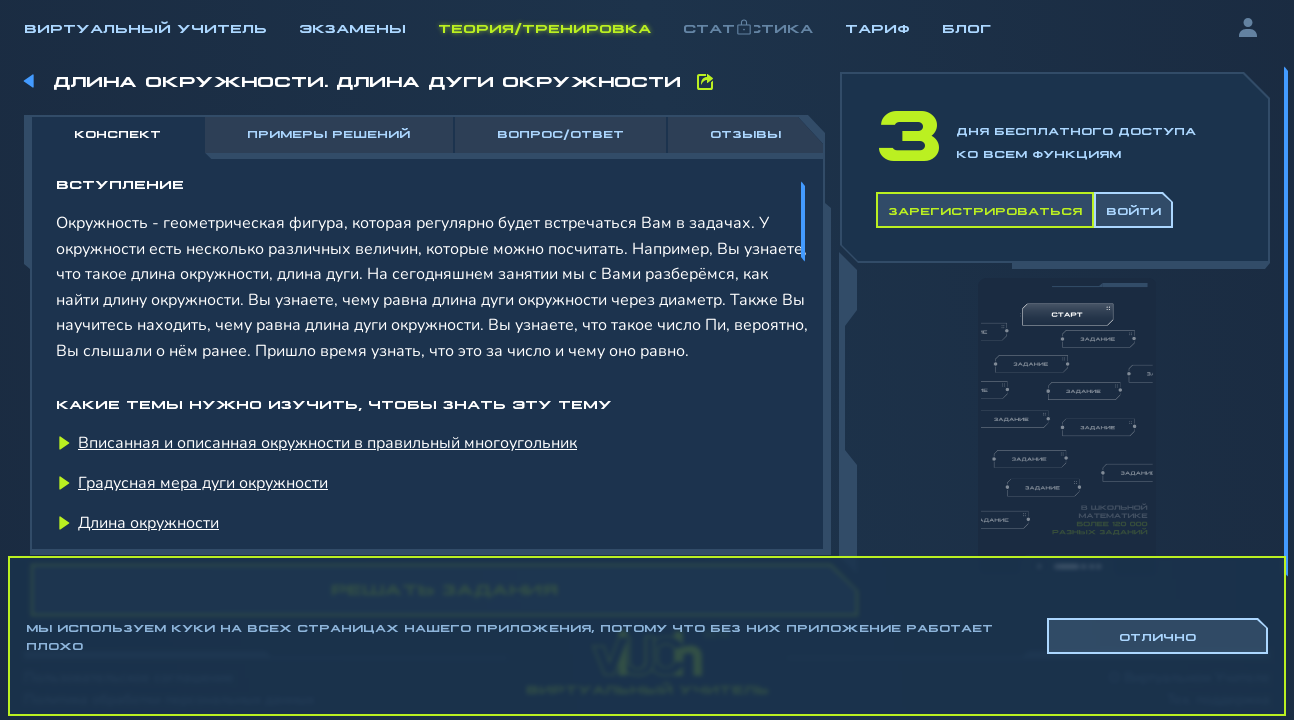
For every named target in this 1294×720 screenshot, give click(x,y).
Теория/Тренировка (544, 27)
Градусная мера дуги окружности (203, 483)
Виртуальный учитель (145, 27)
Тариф (877, 27)
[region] (647, 330)
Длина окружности (148, 523)
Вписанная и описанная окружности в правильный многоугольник (327, 443)
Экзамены (352, 27)
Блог (966, 27)
